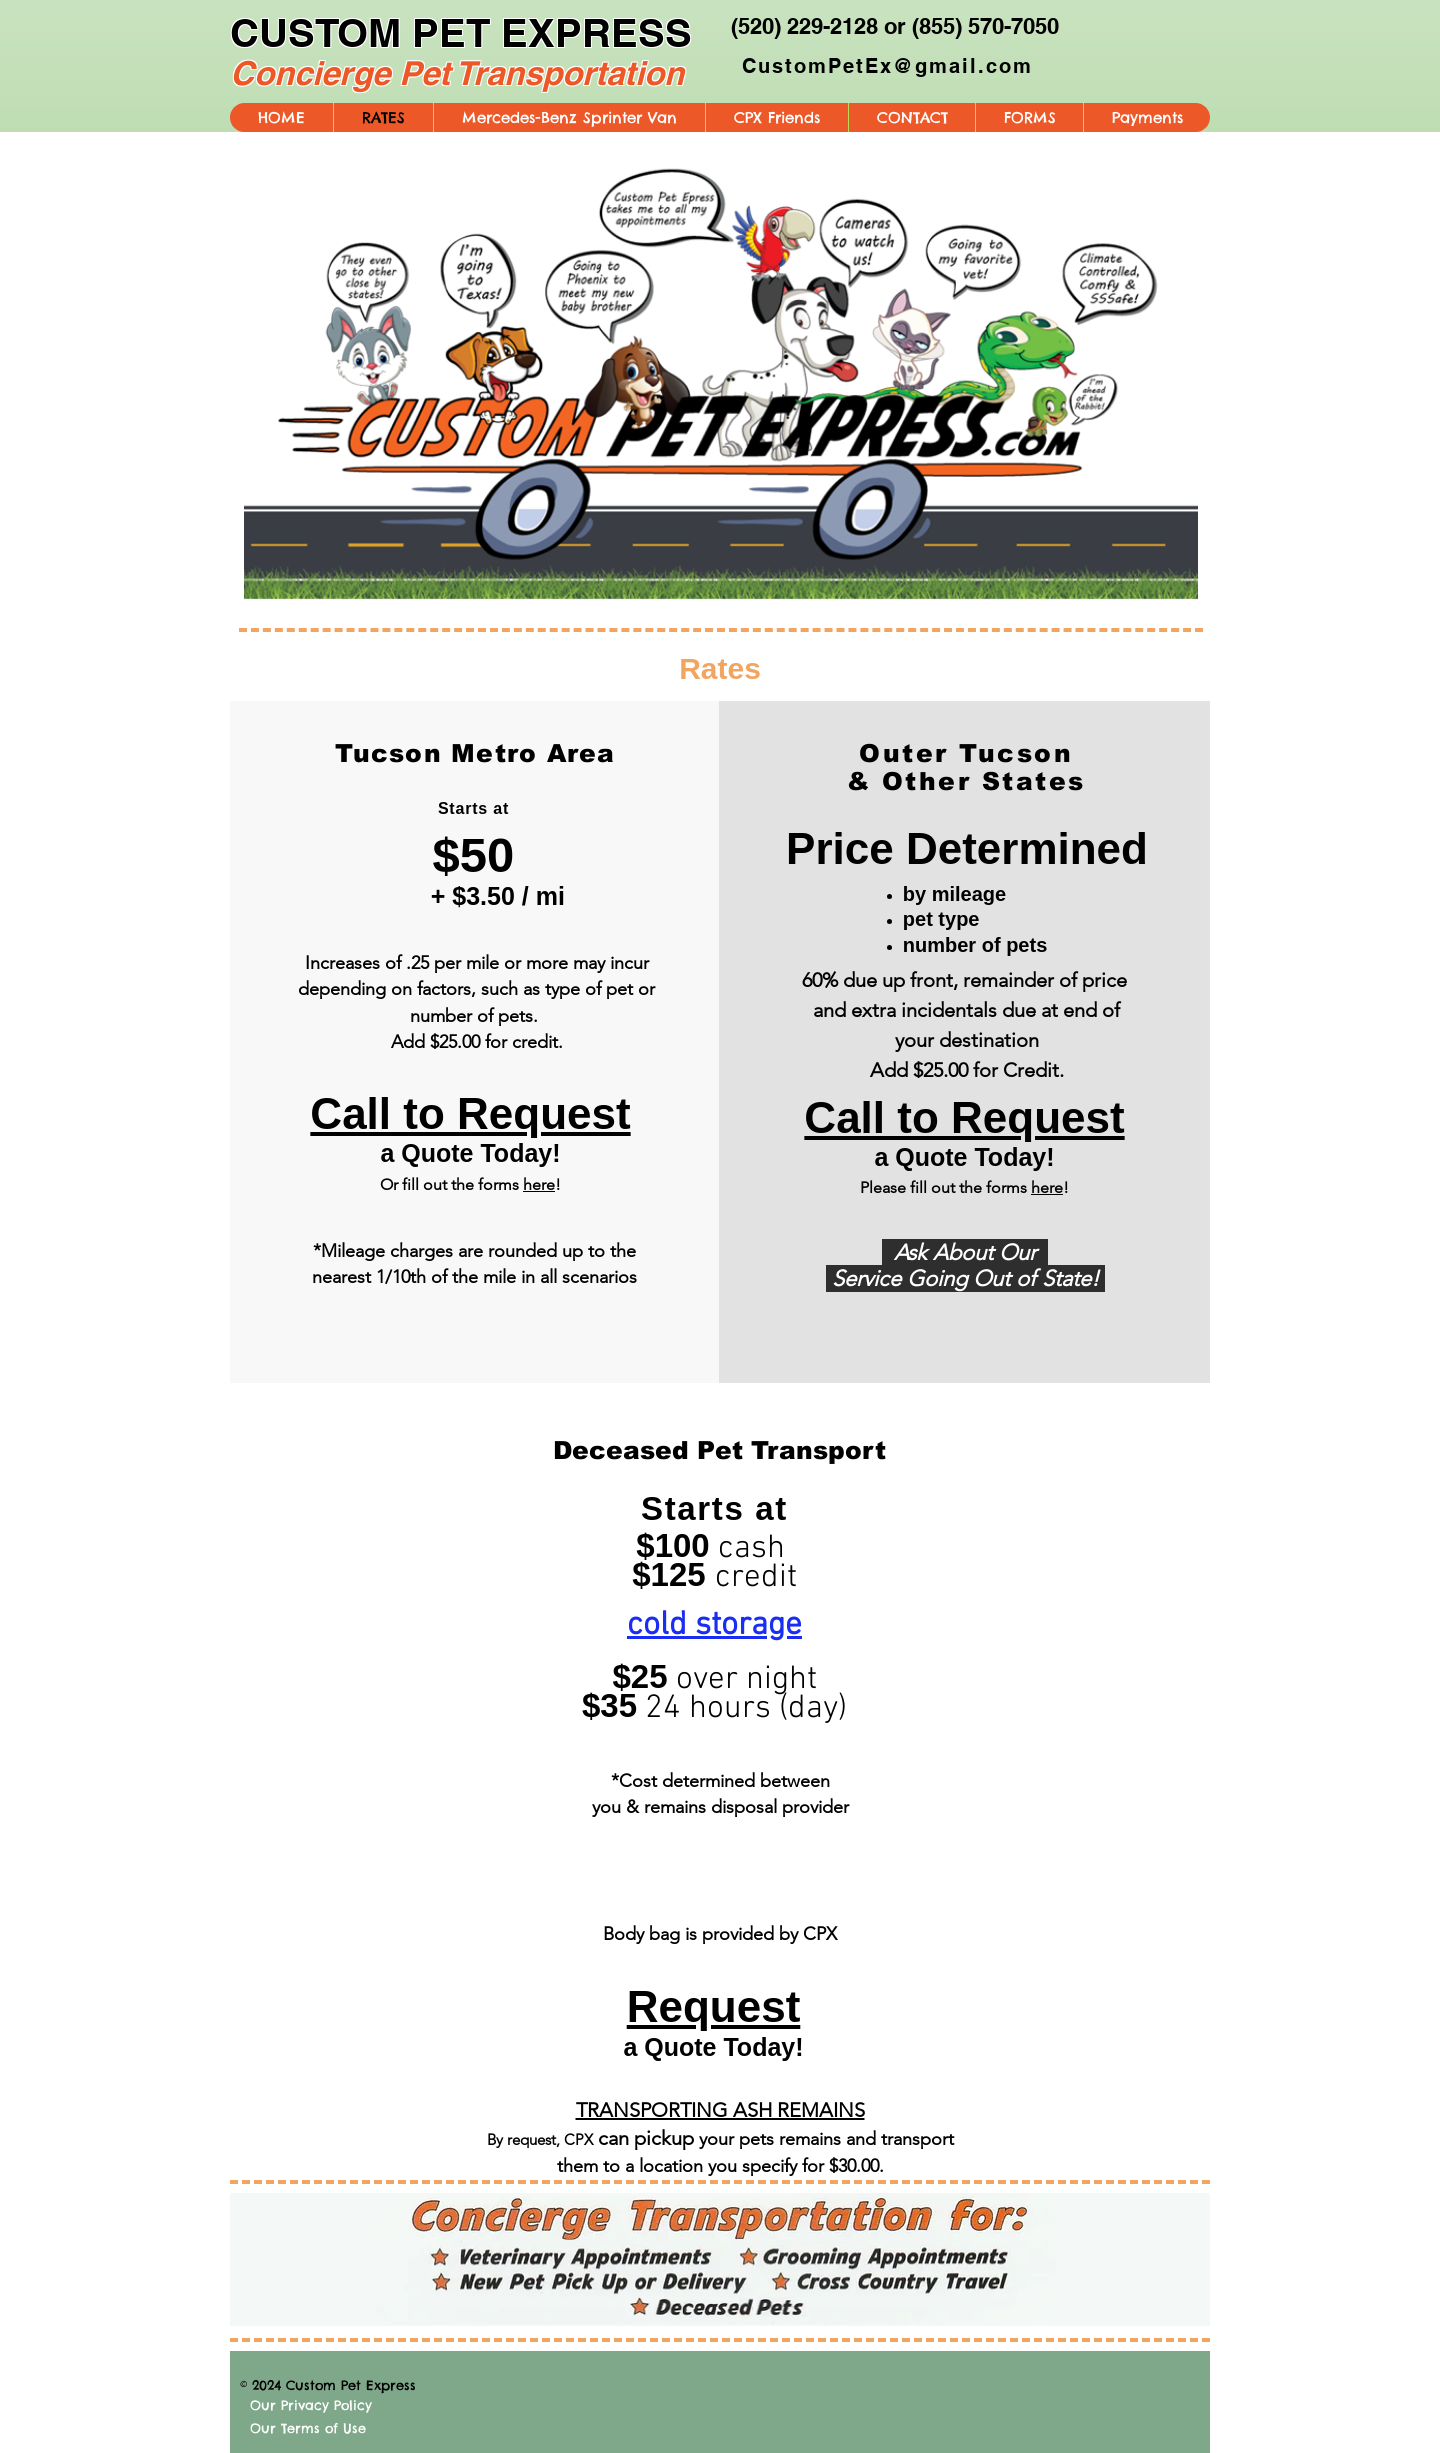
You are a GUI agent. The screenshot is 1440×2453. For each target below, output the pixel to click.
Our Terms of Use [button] (308, 2428)
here (539, 1184)
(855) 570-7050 (985, 26)
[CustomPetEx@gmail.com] (889, 66)
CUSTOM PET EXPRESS (461, 32)
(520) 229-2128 (804, 26)
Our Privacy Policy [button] (311, 2405)
